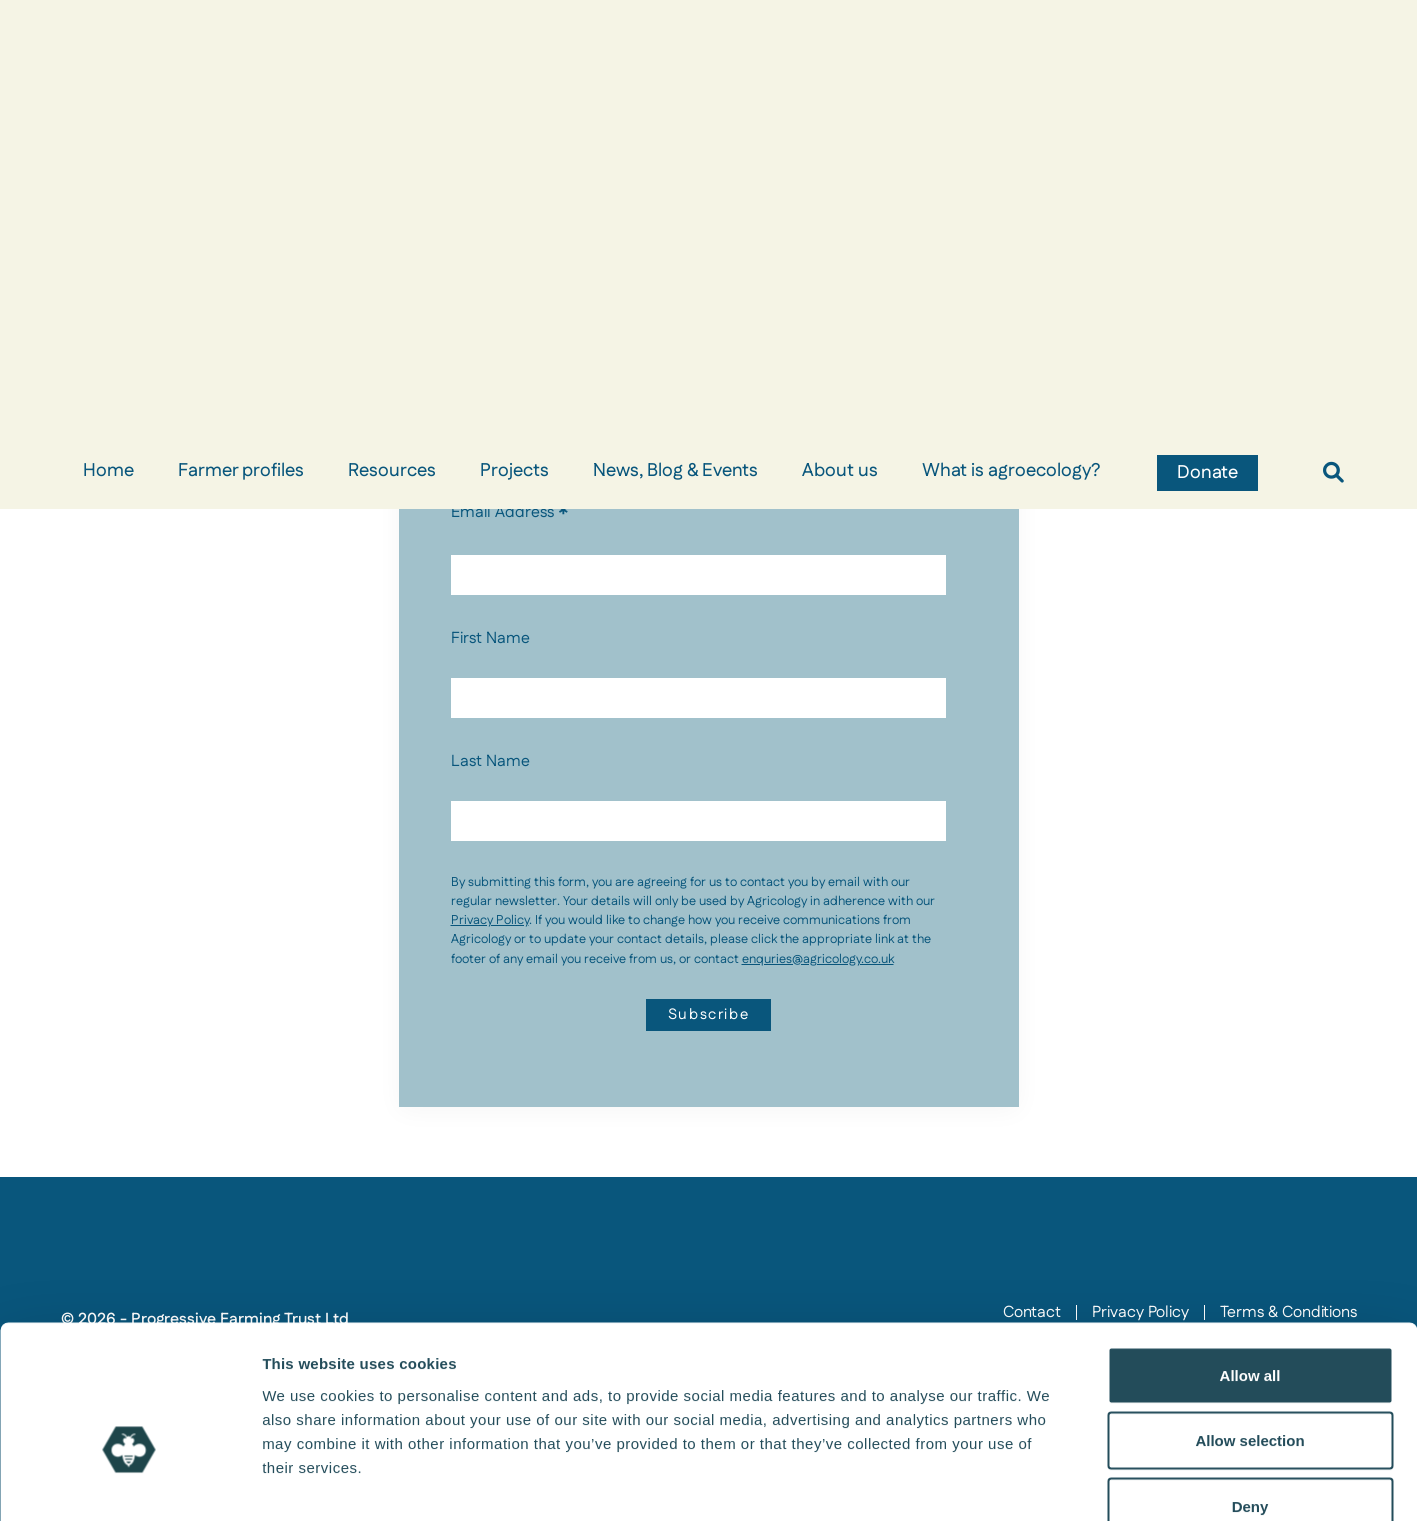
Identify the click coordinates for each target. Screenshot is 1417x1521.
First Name (490, 638)
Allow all (1250, 1258)
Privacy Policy (490, 920)
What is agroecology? (1011, 471)
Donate (1207, 473)
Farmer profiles (241, 471)
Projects (514, 471)
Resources (392, 471)
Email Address (510, 513)
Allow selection (1249, 1324)
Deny (1250, 1389)
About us (840, 471)
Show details (1049, 1481)
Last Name (490, 761)
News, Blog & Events (675, 471)
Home (108, 471)
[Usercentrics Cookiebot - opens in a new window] (129, 1482)
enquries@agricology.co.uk (818, 959)
